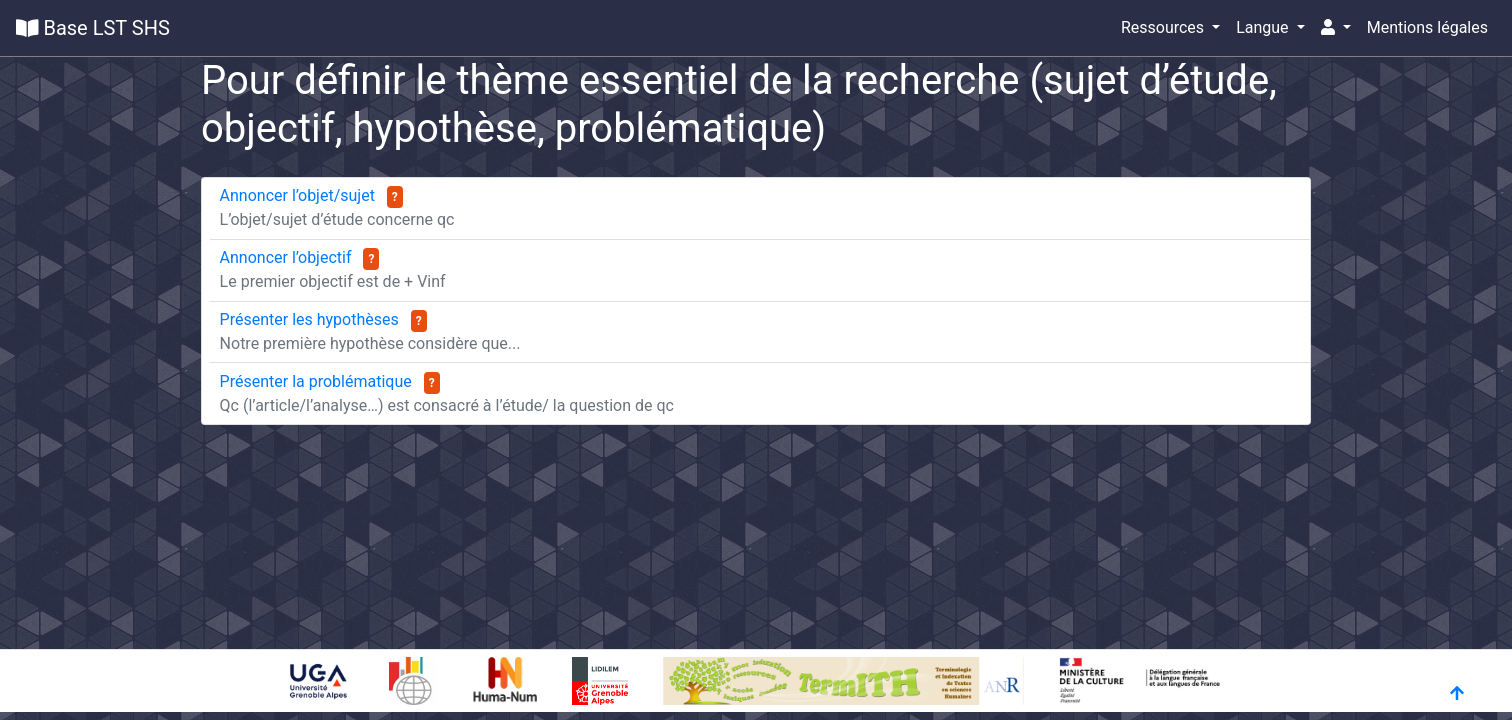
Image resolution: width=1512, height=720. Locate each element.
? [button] (395, 197)
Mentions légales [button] (1427, 27)
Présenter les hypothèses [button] (311, 319)
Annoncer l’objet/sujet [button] (299, 195)
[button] (1336, 28)
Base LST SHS (93, 28)
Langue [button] (1264, 27)
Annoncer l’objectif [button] (288, 257)
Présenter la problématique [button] (318, 381)
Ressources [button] (1164, 27)
